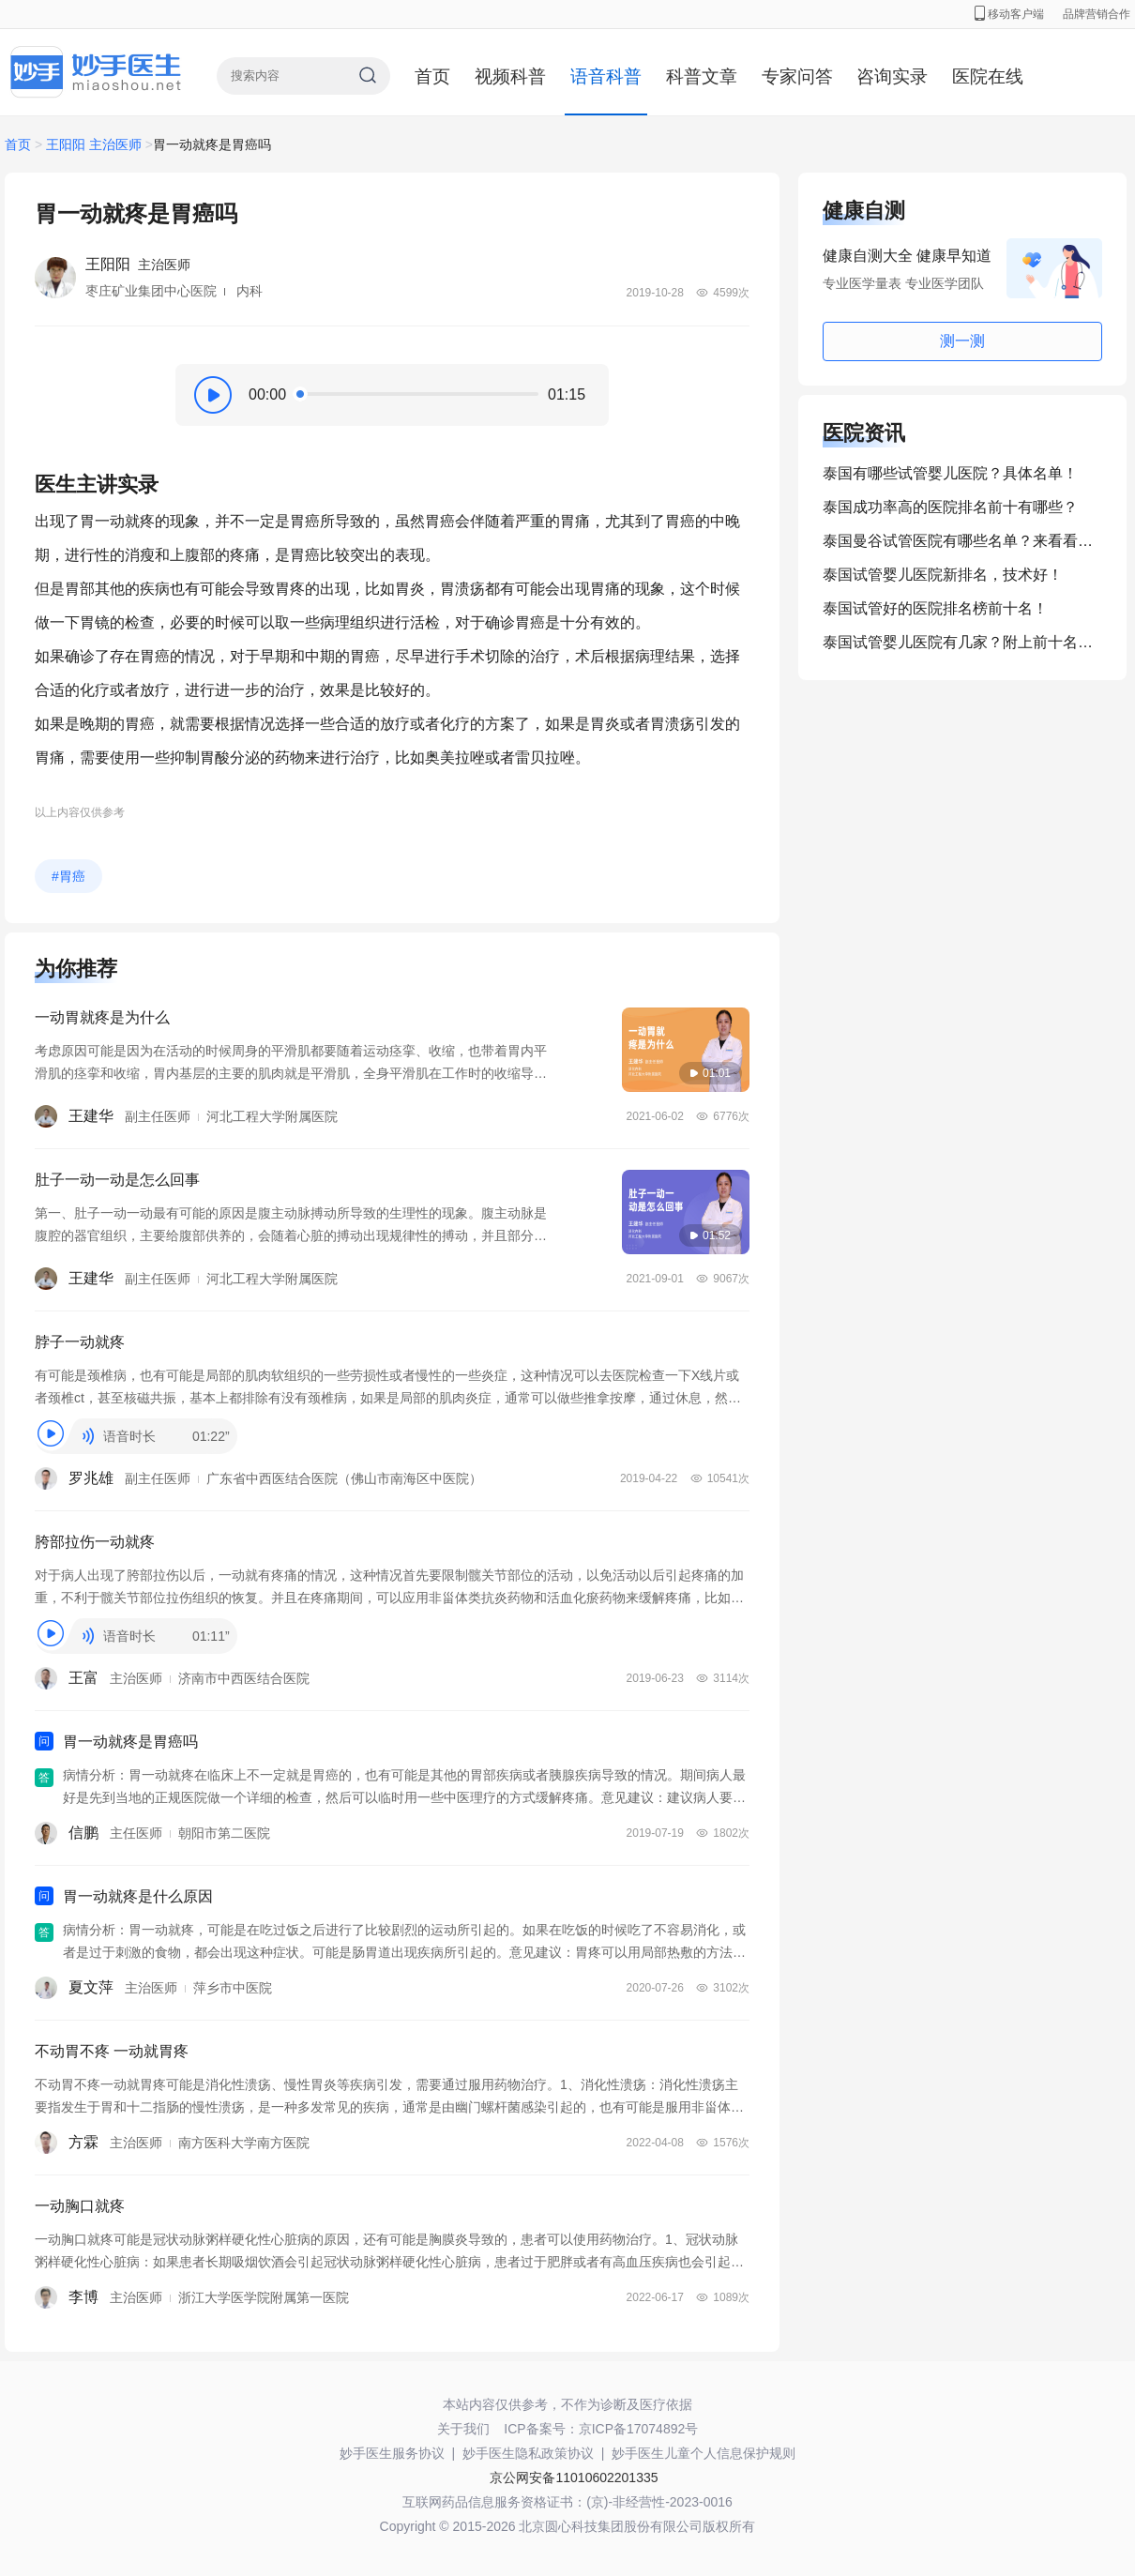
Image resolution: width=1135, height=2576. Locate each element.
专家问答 (797, 76)
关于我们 (463, 2428)
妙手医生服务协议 (392, 2453)
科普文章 (701, 76)
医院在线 (987, 76)
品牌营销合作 (1096, 14)
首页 (432, 76)
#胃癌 (68, 876)
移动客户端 (1009, 14)
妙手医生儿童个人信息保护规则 (703, 2453)
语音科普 (606, 76)
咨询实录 (892, 76)
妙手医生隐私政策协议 (528, 2453)
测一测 (962, 341)
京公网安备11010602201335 (574, 2477)
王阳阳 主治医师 (94, 144)
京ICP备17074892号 (639, 2428)
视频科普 (510, 76)
